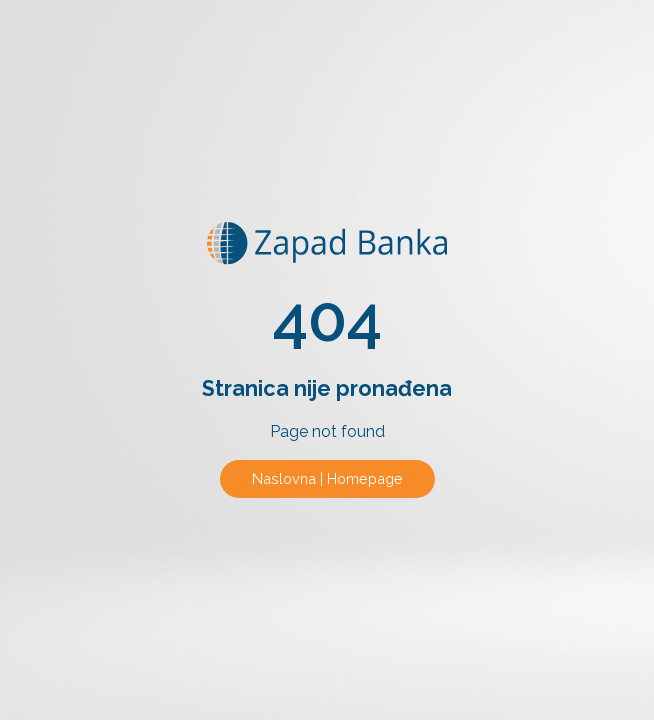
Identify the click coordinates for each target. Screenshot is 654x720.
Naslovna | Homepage (327, 478)
